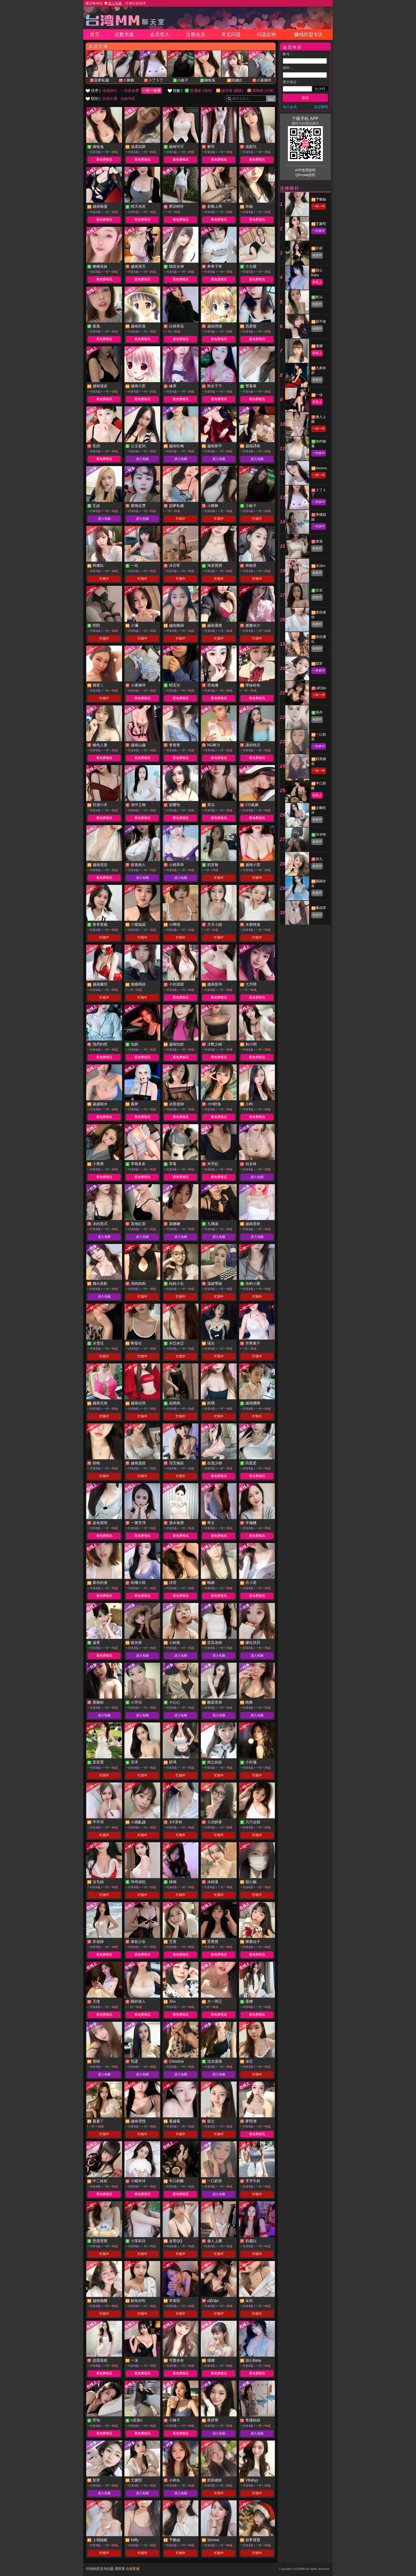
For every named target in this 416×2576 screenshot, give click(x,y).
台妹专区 (127, 98)
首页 (94, 34)
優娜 (319, 346)
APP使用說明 (305, 170)
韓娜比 (236, 80)
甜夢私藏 (101, 80)
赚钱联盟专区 (308, 34)
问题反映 (266, 34)
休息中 (317, 255)
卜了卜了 (155, 80)
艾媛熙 (321, 224)
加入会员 (290, 107)
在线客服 (133, 2569)
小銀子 (182, 80)
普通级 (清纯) (201, 90)
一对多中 (318, 231)
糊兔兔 (209, 80)
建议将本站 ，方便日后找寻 (115, 3)
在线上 (317, 282)
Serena (321, 468)
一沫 (319, 395)
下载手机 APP (305, 118)
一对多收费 (129, 90)
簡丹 (319, 712)
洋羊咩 (321, 835)
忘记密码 (321, 107)
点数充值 (124, 34)
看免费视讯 (104, 159)
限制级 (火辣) (263, 90)
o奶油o (321, 688)
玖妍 (319, 248)
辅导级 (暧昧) (232, 90)
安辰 (319, 590)
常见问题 (231, 34)
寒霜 (319, 541)
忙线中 (180, 519)
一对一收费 (151, 90)
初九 (319, 859)
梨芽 (319, 664)
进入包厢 (142, 459)
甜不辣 (321, 321)
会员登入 (159, 34)
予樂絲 (321, 199)
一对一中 (318, 206)
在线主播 (109, 98)
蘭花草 (321, 908)
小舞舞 (128, 80)
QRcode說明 (305, 175)
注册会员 (195, 34)
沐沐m (321, 566)
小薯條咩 (264, 80)
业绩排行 (109, 90)
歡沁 (319, 297)
